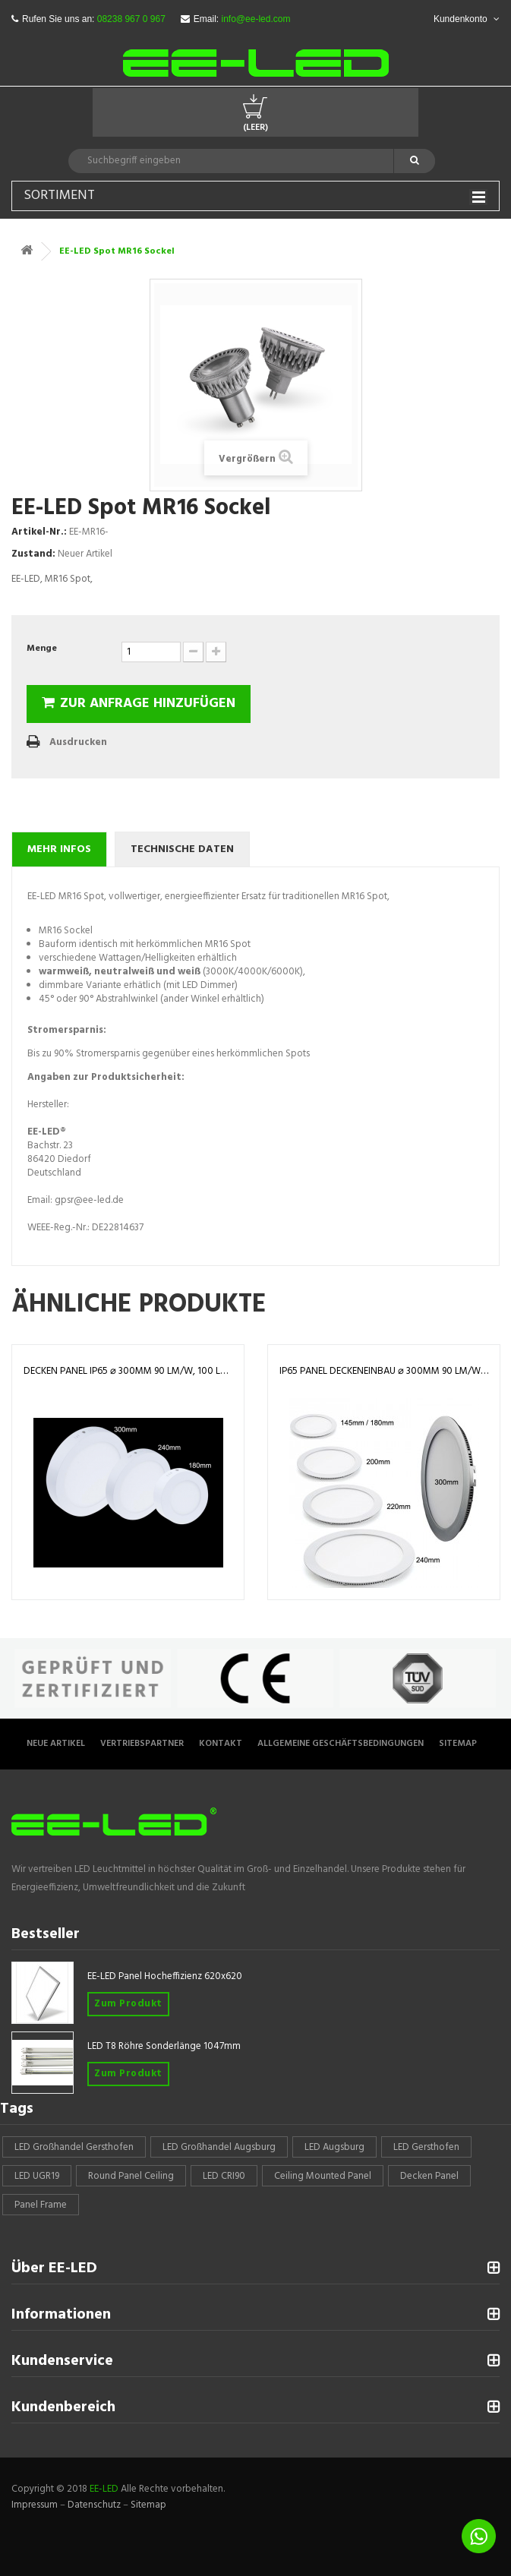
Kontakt (220, 1743)
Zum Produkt (128, 2004)
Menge (42, 648)
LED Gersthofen (426, 2147)
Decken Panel (429, 2176)
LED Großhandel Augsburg (219, 2147)
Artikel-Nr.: (39, 532)
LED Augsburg (334, 2147)
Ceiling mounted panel (322, 2176)
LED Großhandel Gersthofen (74, 2147)
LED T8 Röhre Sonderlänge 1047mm (164, 2046)
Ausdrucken (78, 742)
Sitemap (458, 1743)
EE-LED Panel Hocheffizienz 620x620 (164, 1976)
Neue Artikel (56, 1743)
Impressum (34, 2505)
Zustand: (33, 554)
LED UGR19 (36, 2176)
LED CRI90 (224, 2176)
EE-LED (104, 2489)
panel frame (40, 2205)
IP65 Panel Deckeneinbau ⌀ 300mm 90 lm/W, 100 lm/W (383, 1371)
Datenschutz (94, 2505)
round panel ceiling (131, 2176)
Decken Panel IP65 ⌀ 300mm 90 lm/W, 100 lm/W (128, 1371)
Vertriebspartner (142, 1743)
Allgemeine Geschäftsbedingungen (340, 1743)
